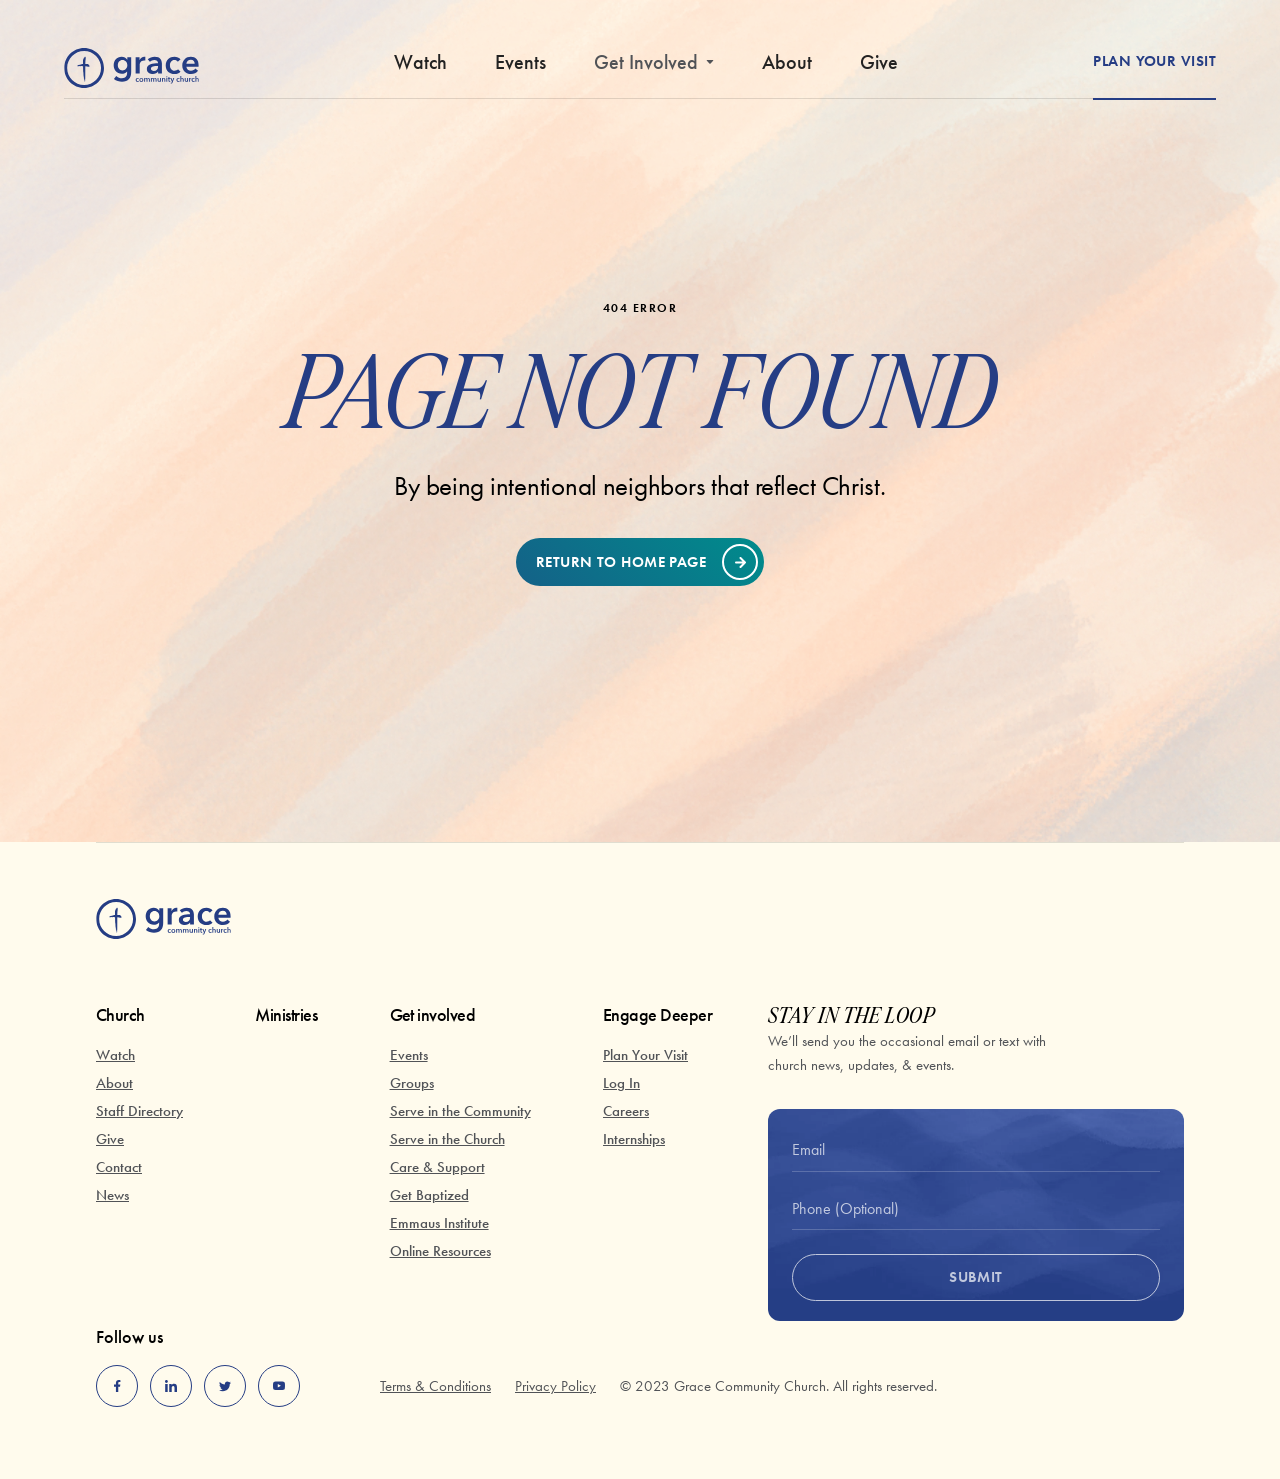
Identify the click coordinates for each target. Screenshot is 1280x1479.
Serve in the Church (447, 1139)
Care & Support (437, 1167)
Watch (420, 62)
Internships (634, 1139)
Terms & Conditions (435, 1386)
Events (520, 62)
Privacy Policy (555, 1386)
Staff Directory (139, 1111)
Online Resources (440, 1251)
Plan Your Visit (645, 1055)
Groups (412, 1083)
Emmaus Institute (439, 1223)
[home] (131, 64)
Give (879, 62)
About (787, 62)
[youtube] (279, 1386)
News (112, 1195)
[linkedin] (171, 1386)
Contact (119, 1167)
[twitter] (225, 1386)
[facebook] (117, 1386)
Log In (621, 1083)
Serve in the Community (460, 1111)
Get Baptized (429, 1195)
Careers (626, 1111)
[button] (654, 70)
